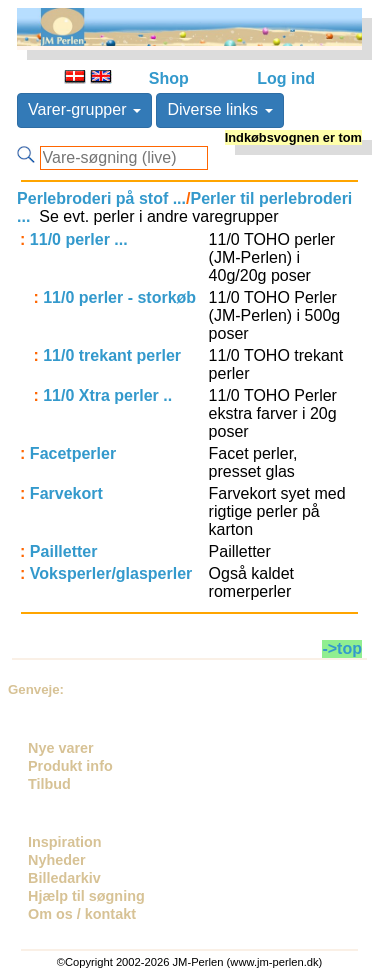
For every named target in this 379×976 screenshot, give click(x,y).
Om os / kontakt (82, 914)
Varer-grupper (84, 109)
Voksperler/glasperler (111, 573)
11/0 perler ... (79, 239)
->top (342, 648)
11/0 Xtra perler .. (107, 395)
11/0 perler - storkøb (119, 297)
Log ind (286, 78)
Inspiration (65, 842)
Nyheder (57, 860)
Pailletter (64, 551)
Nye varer (61, 748)
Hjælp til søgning (86, 896)
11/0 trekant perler (112, 355)
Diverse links (219, 109)
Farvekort (66, 493)
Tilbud (49, 784)
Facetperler (73, 453)
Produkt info (70, 766)
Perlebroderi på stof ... (101, 198)
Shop (169, 78)
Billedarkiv (64, 878)
